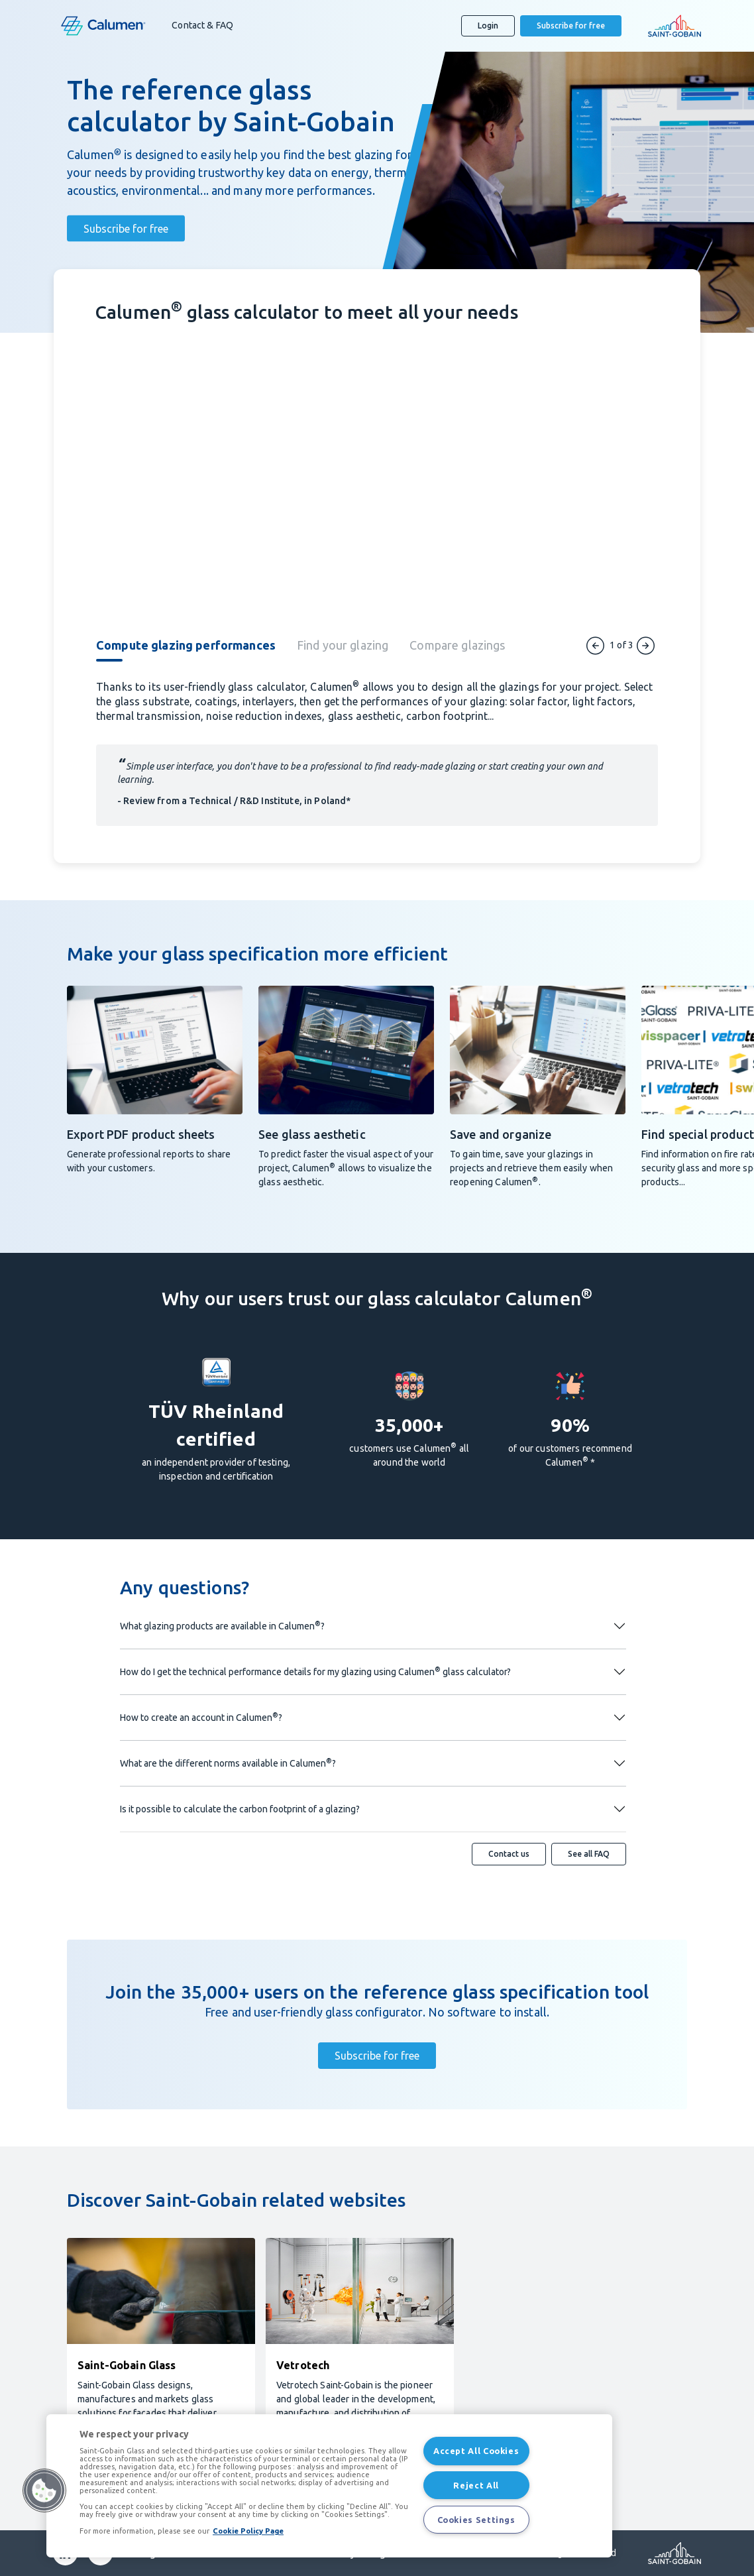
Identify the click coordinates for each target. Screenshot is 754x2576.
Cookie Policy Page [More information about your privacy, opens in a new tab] (248, 2531)
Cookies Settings (476, 2519)
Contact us (508, 1853)
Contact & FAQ (202, 25)
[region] (329, 2485)
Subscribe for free (571, 25)
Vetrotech (302, 2365)
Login (488, 25)
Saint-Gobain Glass (127, 2365)
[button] (44, 2490)
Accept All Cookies (476, 2450)
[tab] (196, 654)
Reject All (475, 2485)
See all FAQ (589, 1853)
